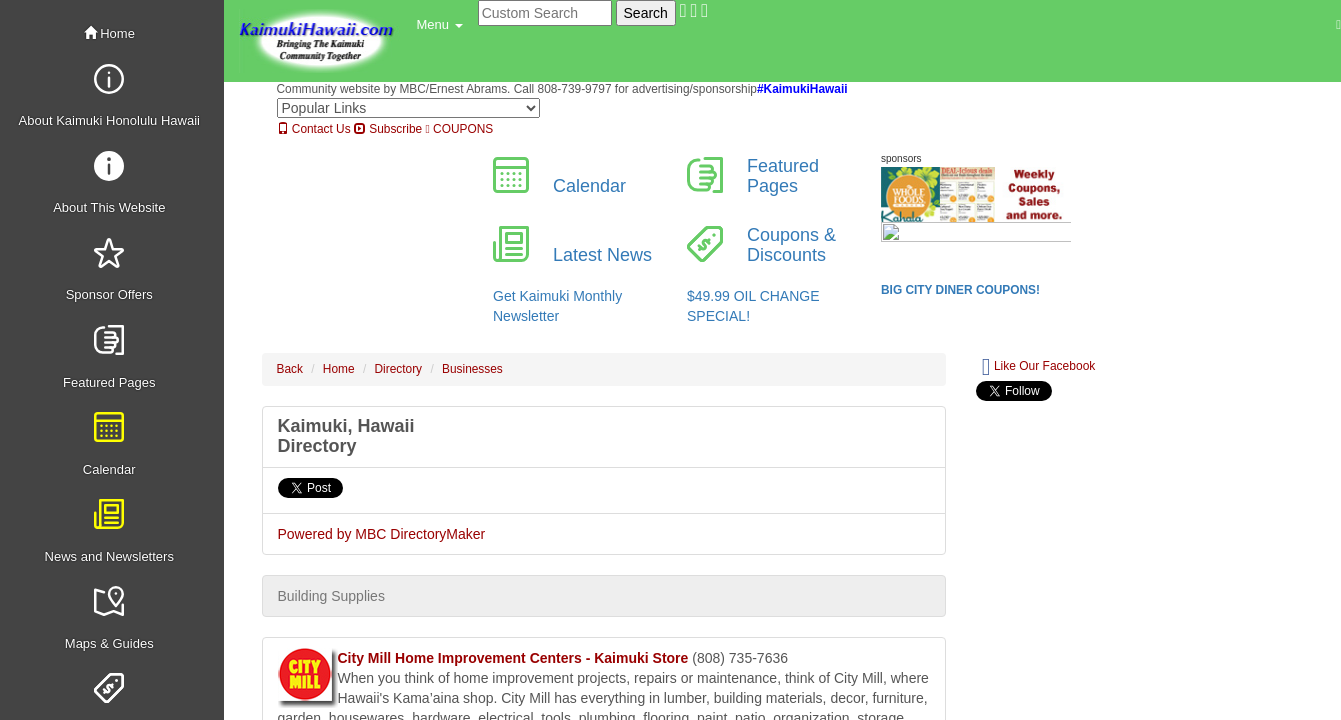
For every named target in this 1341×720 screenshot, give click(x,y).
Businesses (472, 369)
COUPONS (459, 129)
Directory (399, 369)
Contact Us (314, 129)
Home (109, 33)
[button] (440, 25)
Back (290, 369)
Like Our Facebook (1038, 367)
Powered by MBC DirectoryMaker (382, 534)
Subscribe (388, 129)
